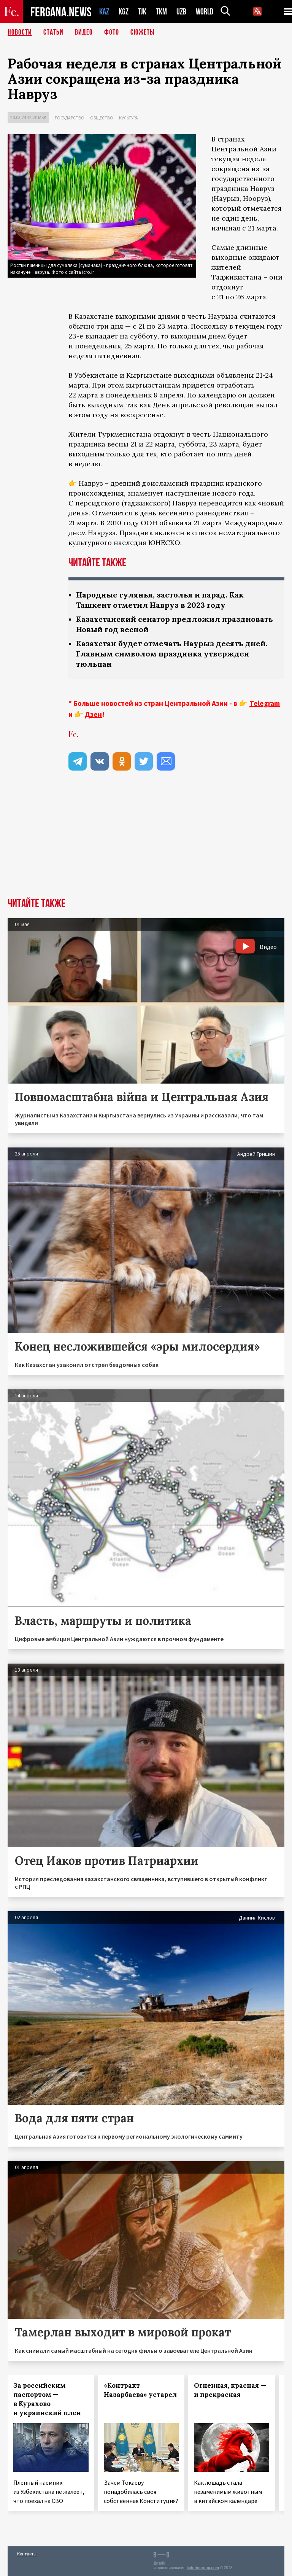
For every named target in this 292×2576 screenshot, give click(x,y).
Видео (84, 32)
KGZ (124, 11)
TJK (142, 11)
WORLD (204, 11)
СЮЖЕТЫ (142, 32)
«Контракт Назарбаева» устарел (140, 2390)
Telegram (264, 703)
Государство (69, 118)
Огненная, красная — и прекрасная (230, 2390)
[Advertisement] (146, 841)
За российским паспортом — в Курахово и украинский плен (47, 2399)
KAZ (104, 11)
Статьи (53, 32)
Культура (128, 118)
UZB (181, 11)
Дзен (93, 714)
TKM (161, 11)
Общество (101, 118)
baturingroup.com (202, 2568)
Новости (20, 32)
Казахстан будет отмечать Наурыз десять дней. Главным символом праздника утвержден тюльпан (172, 654)
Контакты (26, 2554)
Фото (111, 32)
